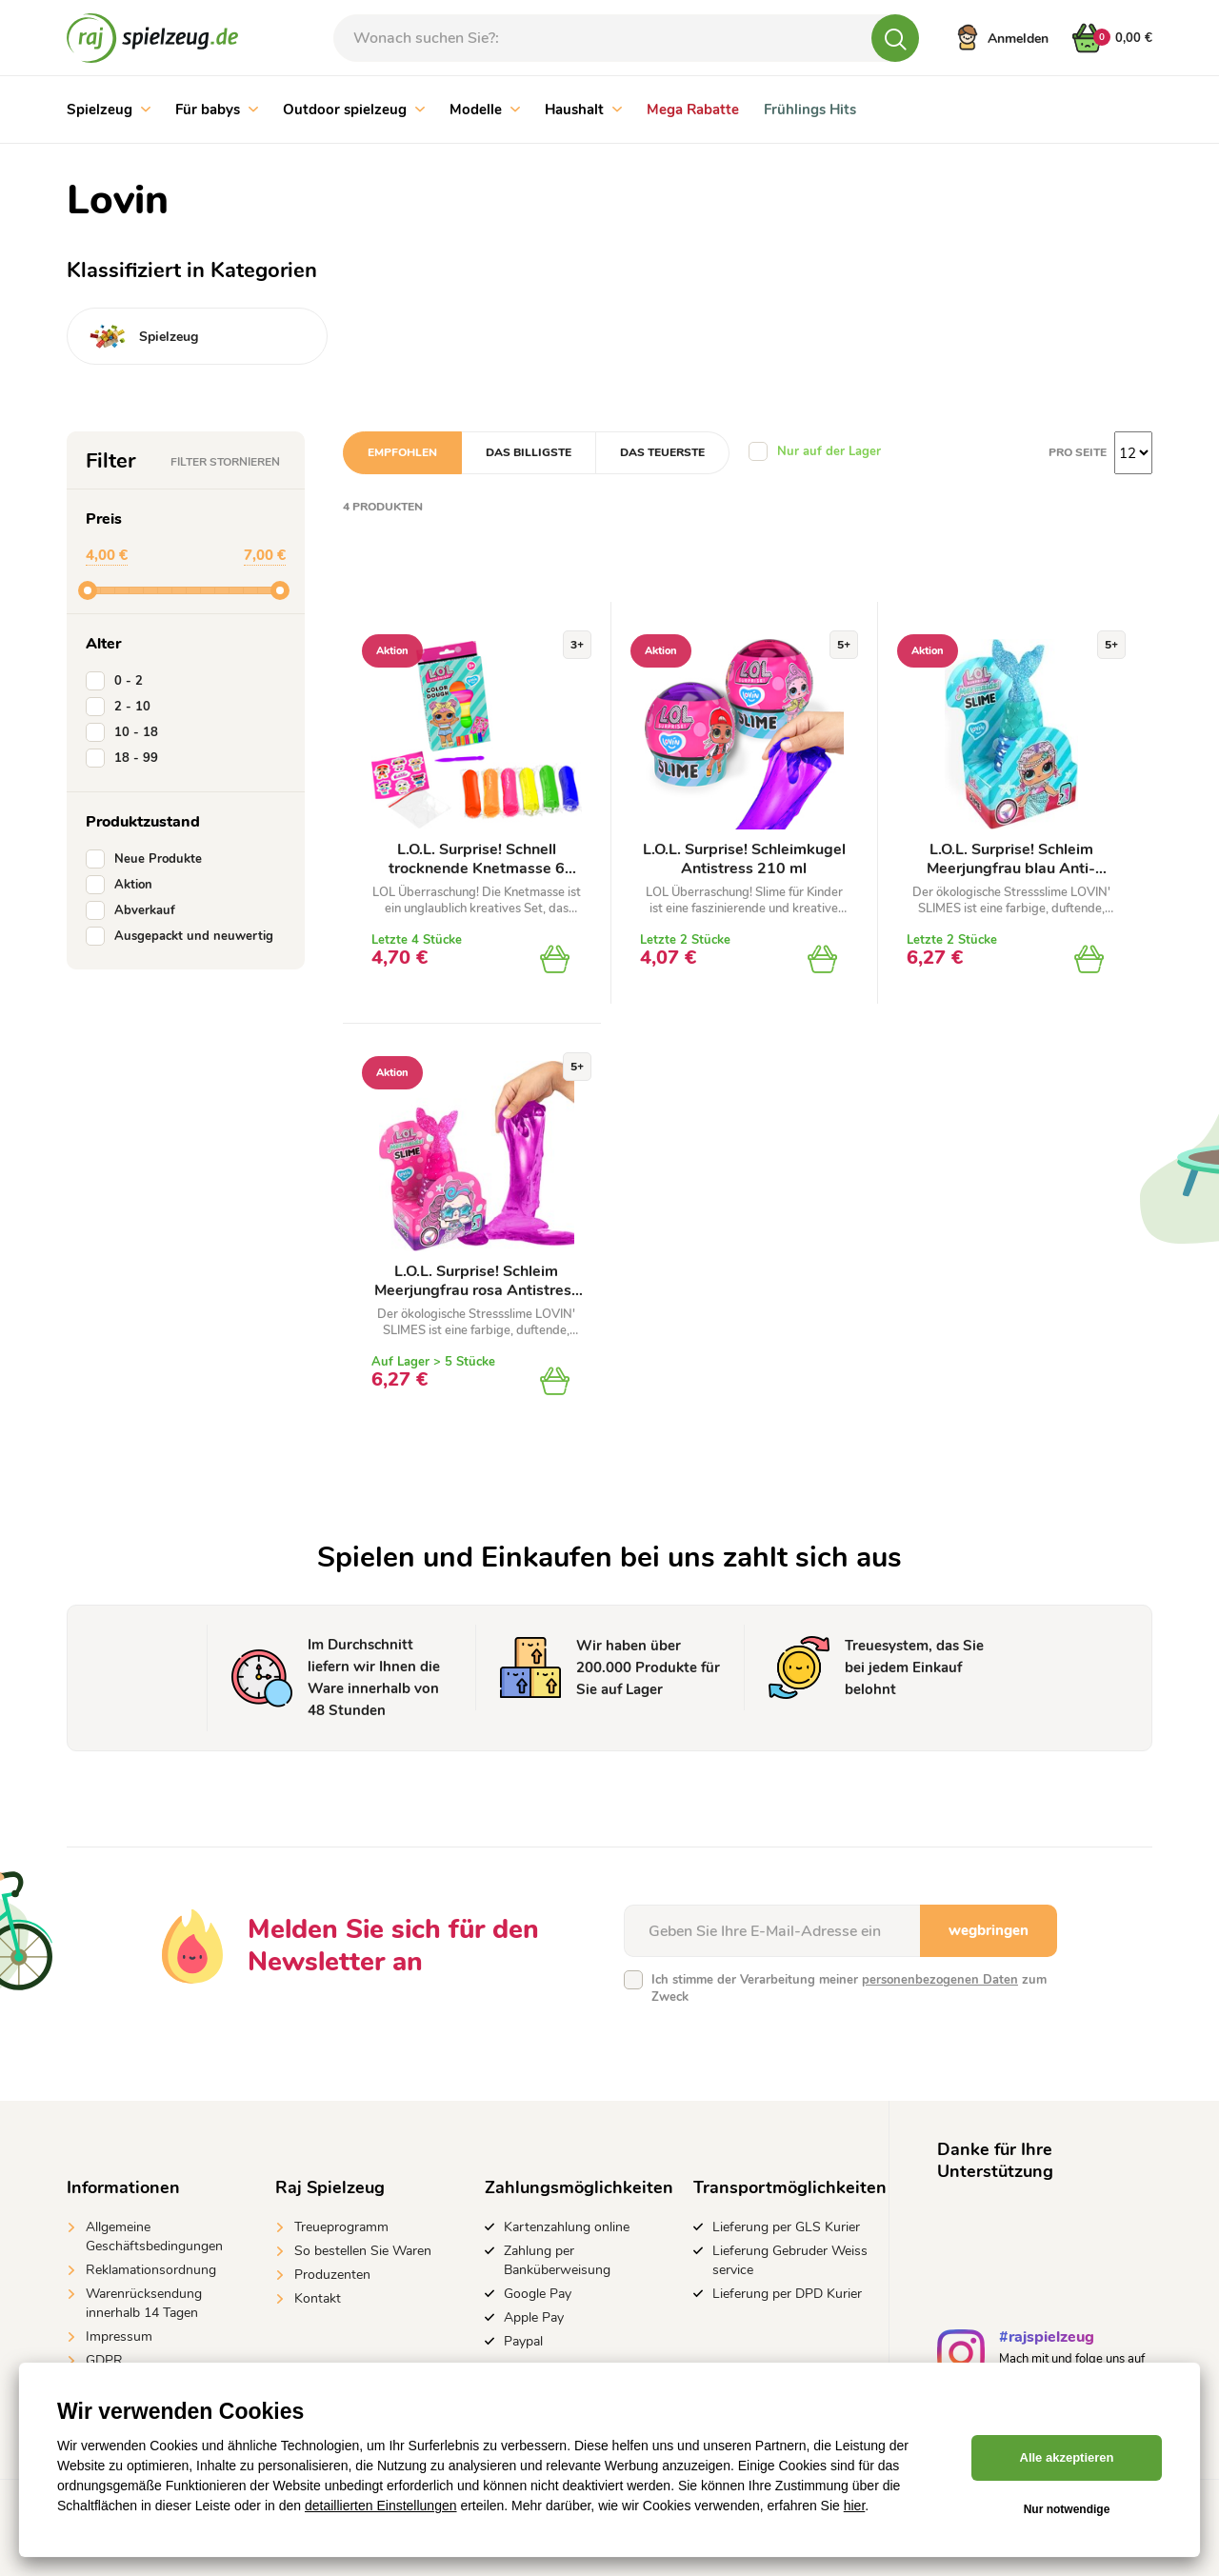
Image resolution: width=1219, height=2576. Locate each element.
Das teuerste (662, 452)
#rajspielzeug (1046, 2339)
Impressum (119, 2336)
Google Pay (537, 2294)
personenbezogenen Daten (940, 1979)
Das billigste (528, 452)
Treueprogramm (341, 2227)
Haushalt (583, 109)
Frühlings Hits (810, 109)
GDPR (104, 2360)
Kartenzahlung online (566, 2227)
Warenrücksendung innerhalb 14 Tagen (144, 2303)
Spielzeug (108, 109)
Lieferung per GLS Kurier (786, 2227)
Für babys (216, 109)
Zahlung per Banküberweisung (557, 2260)
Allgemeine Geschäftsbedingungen (154, 2236)
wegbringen (989, 1930)
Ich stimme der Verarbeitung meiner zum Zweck (849, 1988)
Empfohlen (402, 452)
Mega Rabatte (693, 109)
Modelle (485, 109)
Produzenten (332, 2275)
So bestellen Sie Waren (362, 2251)
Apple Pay (534, 2317)
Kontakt (317, 2298)
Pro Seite (1078, 452)
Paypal (523, 2341)
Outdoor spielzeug (354, 109)
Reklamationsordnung (151, 2270)
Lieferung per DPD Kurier (787, 2294)
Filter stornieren (225, 461)
